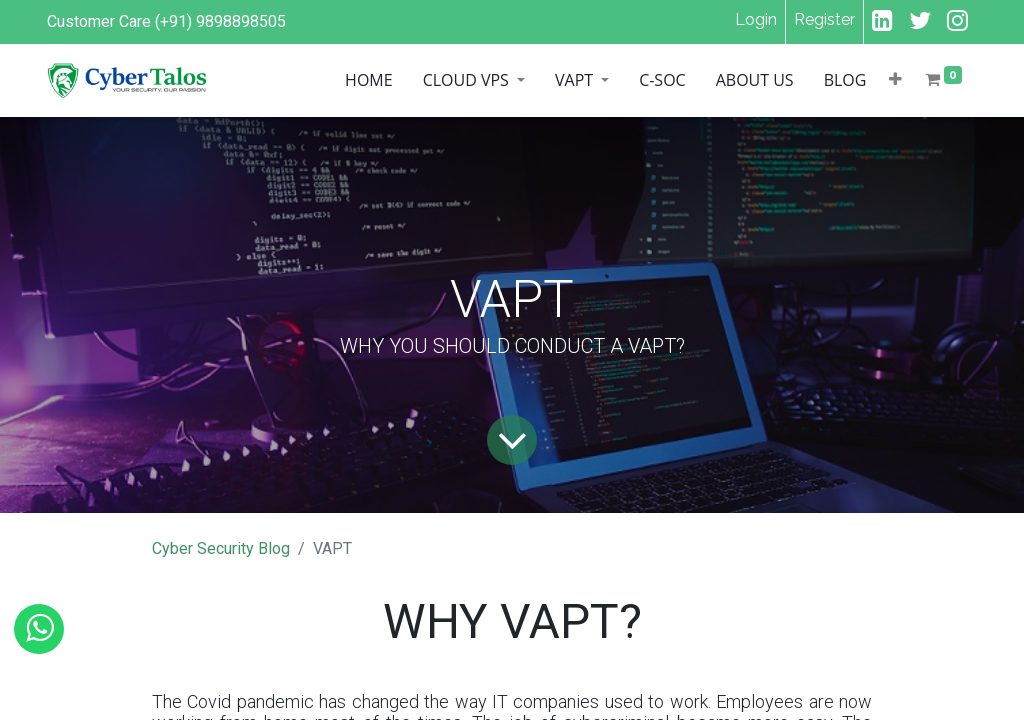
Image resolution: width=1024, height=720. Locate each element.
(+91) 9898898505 (220, 21)
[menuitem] (271, 80)
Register (824, 19)
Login (756, 19)
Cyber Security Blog (221, 548)
